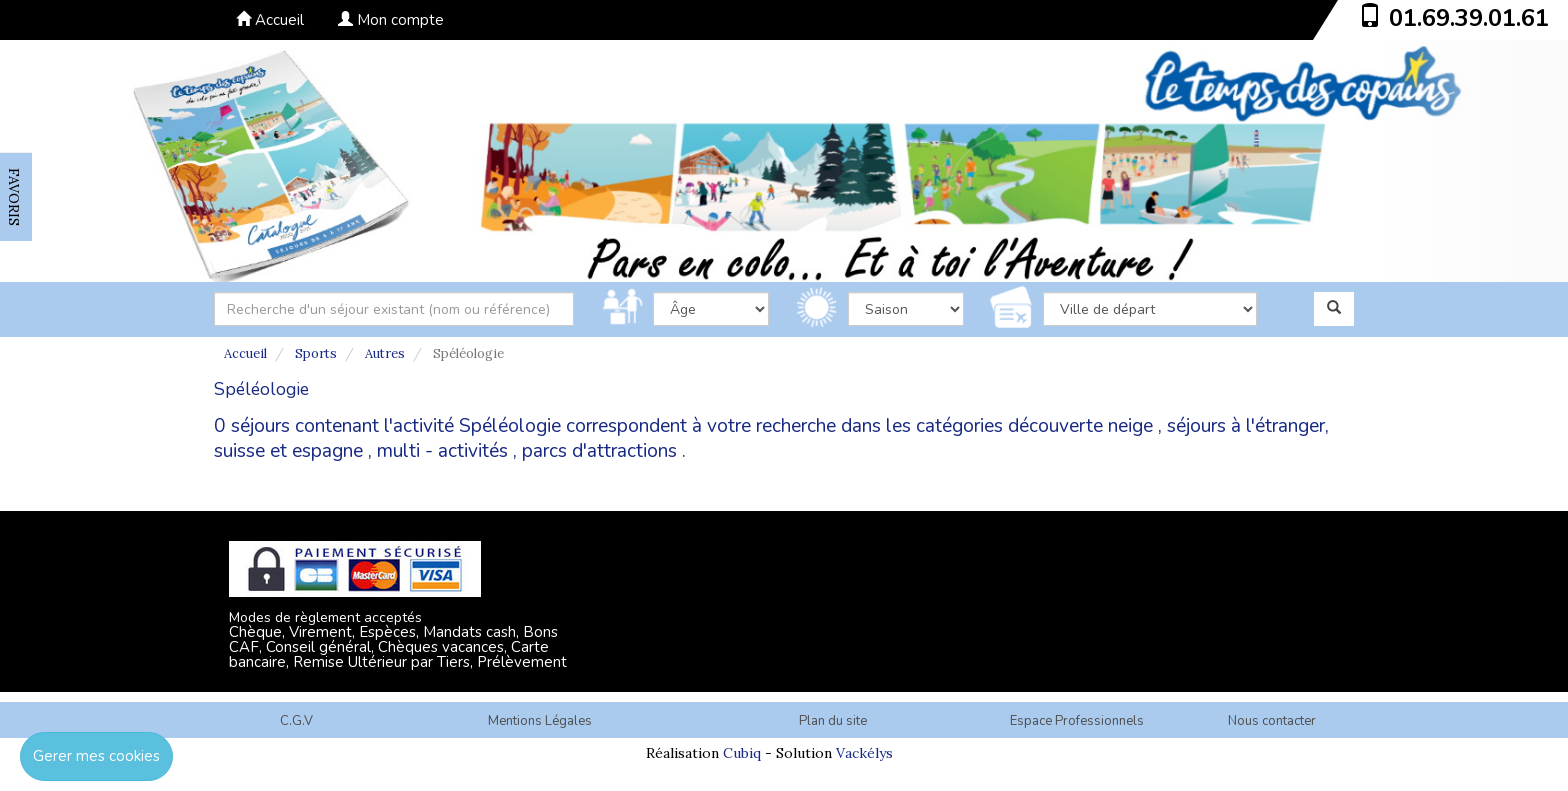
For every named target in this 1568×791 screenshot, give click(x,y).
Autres (385, 353)
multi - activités (442, 451)
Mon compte (391, 20)
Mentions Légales (540, 721)
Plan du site (833, 721)
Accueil (270, 20)
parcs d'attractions (599, 451)
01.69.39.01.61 (1469, 18)
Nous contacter (1272, 721)
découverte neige (1080, 426)
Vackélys (864, 753)
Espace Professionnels (1077, 721)
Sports (316, 353)
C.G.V (296, 721)
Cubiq (742, 753)
